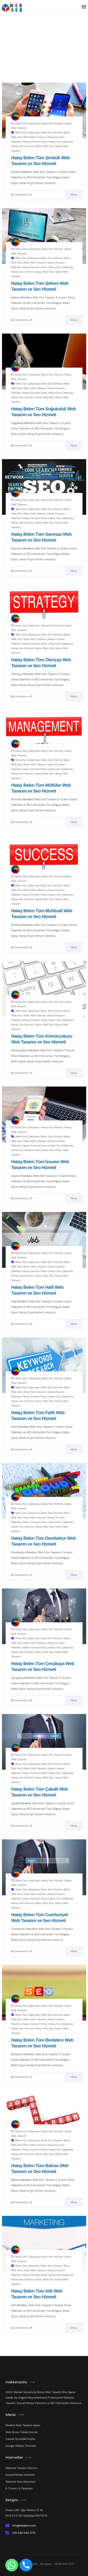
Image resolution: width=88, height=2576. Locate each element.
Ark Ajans (45, 2564)
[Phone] (26, 2565)
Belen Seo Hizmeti (51, 132)
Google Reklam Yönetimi (20, 2446)
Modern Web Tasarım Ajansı (22, 2425)
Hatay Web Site (44, 146)
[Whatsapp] (11, 2565)
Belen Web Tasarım (34, 137)
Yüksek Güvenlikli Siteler (20, 2439)
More (74, 194)
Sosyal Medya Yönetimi (20, 2475)
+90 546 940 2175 (23, 2533)
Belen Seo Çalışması (28, 132)
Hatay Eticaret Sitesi (35, 141)
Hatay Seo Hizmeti (52, 123)
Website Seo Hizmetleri (20, 2482)
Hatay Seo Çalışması (27, 123)
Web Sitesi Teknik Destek (21, 2432)
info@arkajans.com (24, 2525)
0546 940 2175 (64, 2564)
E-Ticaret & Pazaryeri (19, 2488)
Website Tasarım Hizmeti (21, 2468)
